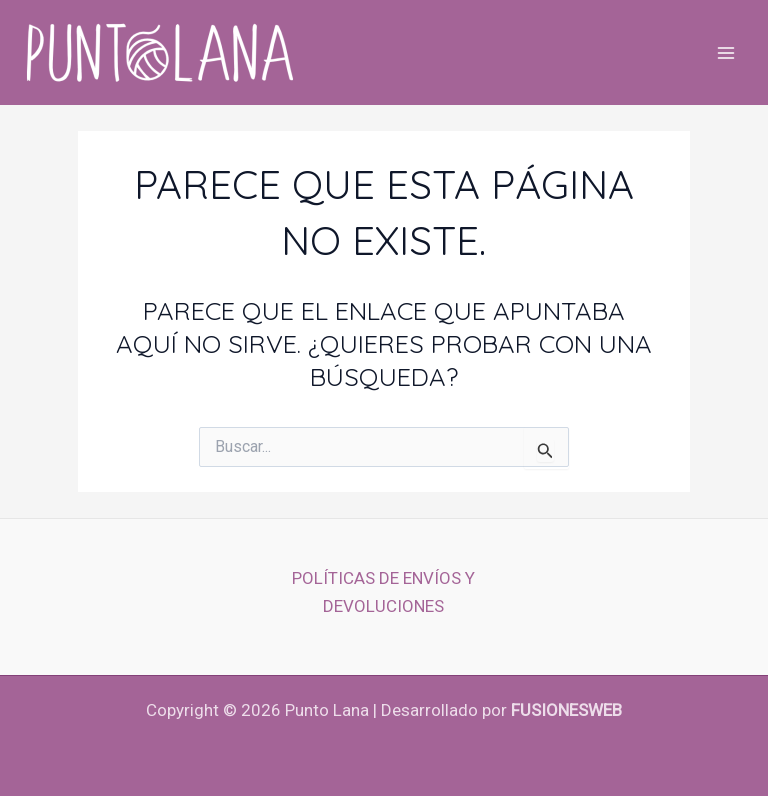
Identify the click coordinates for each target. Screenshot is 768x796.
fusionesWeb (566, 710)
